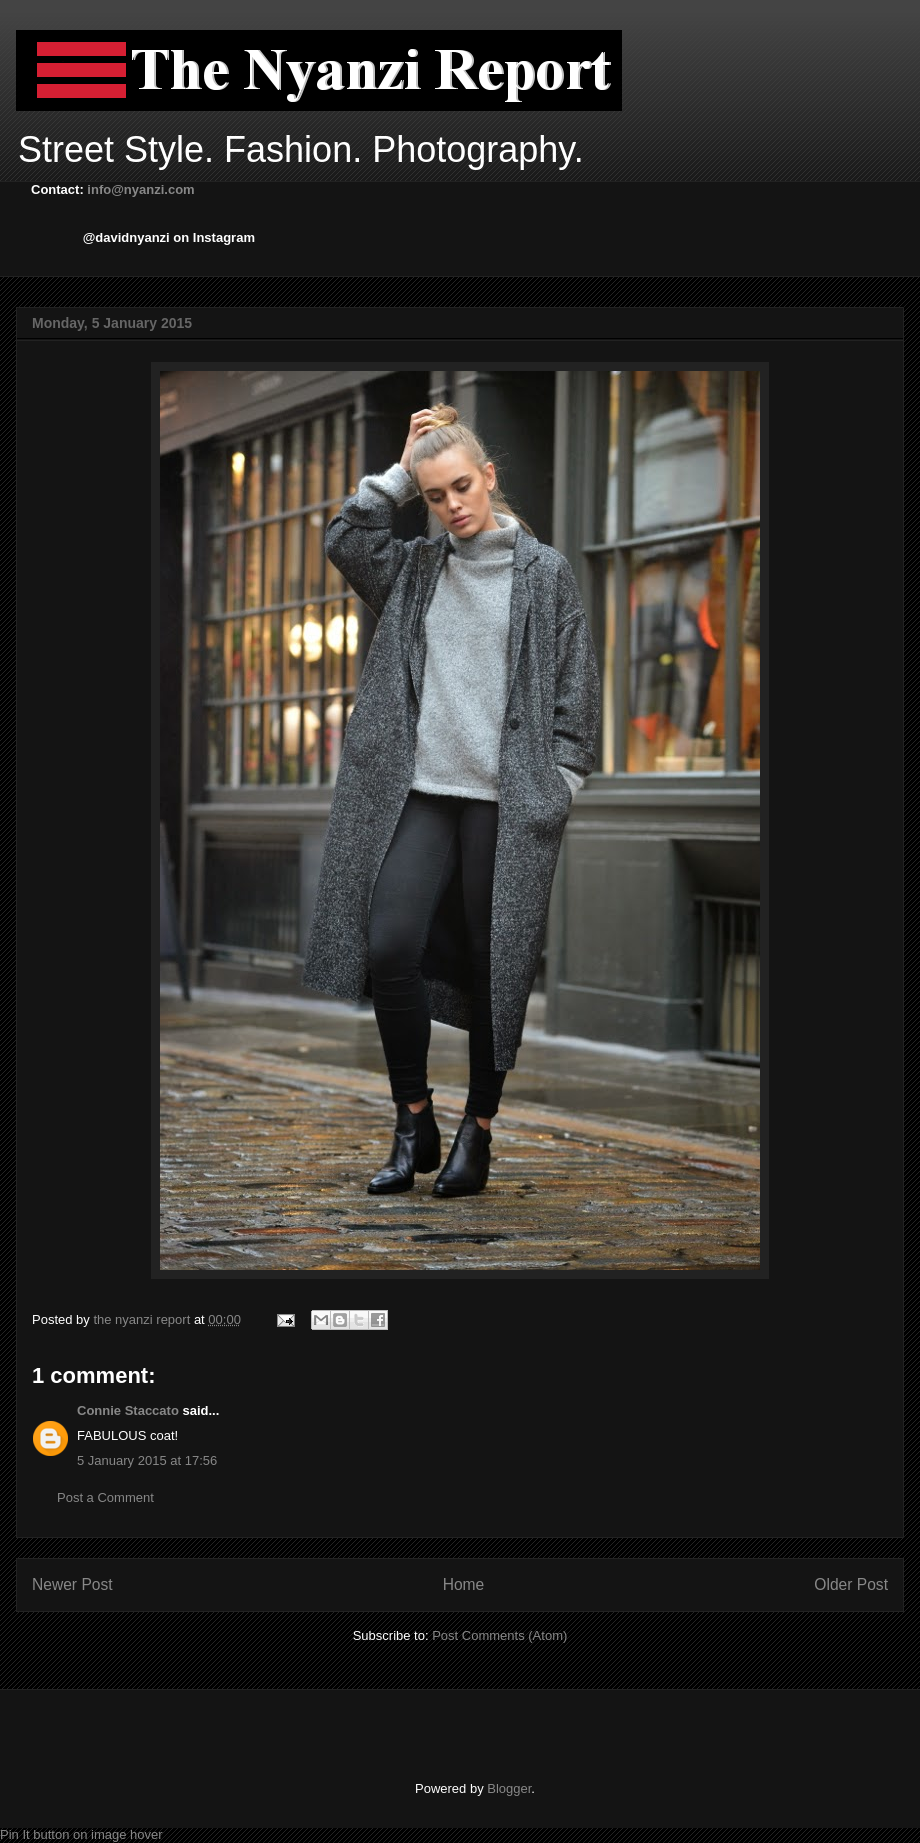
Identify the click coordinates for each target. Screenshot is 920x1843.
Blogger (509, 1788)
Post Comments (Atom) (499, 1635)
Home (464, 1584)
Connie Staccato (128, 1410)
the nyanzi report (143, 1319)
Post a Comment (105, 1497)
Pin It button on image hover (81, 1834)
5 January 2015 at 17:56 (147, 1460)
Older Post (851, 1584)
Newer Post (72, 1584)
